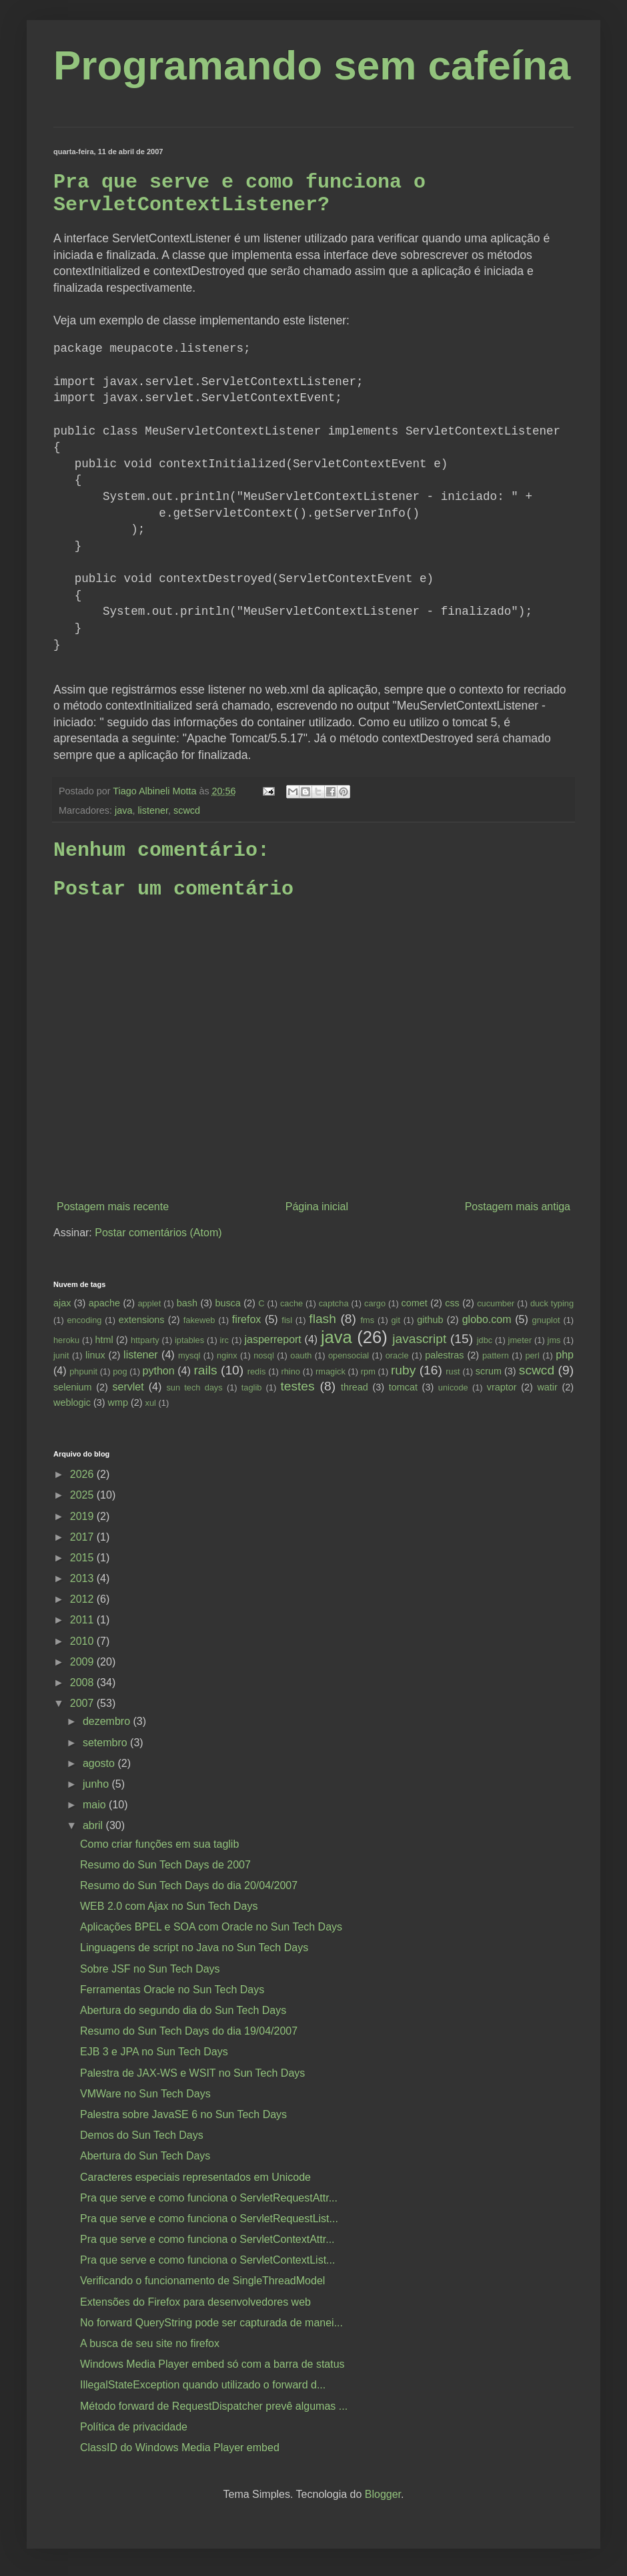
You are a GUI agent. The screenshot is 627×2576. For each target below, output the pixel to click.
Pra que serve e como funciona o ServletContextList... (207, 2260)
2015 (83, 1557)
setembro (106, 1742)
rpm (368, 1371)
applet (149, 1303)
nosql (263, 1355)
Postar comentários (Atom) (158, 1232)
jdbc (484, 1340)
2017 (83, 1537)
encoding (84, 1320)
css (452, 1303)
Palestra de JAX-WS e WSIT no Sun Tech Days (192, 2073)
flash (322, 1319)
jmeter (520, 1340)
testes (297, 1386)
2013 (83, 1578)
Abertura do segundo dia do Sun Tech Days (183, 2010)
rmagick (331, 1371)
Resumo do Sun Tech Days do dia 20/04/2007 (188, 1885)
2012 (83, 1599)
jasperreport (272, 1339)
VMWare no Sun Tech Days (145, 2093)
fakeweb (199, 1320)
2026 (83, 1474)
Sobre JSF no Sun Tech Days (150, 1969)
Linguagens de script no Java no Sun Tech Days (194, 1947)
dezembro (108, 1721)
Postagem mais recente (113, 1206)
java (123, 810)
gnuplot (546, 1320)
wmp (118, 1402)
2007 (83, 1703)
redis (256, 1371)
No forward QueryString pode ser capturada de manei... (211, 2322)
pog (120, 1371)
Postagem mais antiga (517, 1206)
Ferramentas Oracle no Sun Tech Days (172, 1989)
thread (354, 1387)
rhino (290, 1371)
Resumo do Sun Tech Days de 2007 (165, 1864)
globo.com (487, 1319)
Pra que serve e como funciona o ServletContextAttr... (207, 2239)
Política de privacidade (133, 2426)
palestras (444, 1355)
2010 (83, 1641)
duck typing (552, 1303)
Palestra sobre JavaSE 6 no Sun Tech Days (183, 2114)
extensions (142, 1319)
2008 (83, 1682)
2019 (83, 1516)
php (565, 1354)
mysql (189, 1355)
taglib (251, 1387)
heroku (66, 1340)
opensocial (348, 1355)
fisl (286, 1320)
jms (554, 1340)
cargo (375, 1303)
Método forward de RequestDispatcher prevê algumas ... (214, 2406)
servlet (128, 1386)
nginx (227, 1355)
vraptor (502, 1387)
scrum (489, 1371)
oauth (300, 1355)
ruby (403, 1370)
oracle (397, 1355)
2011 (83, 1619)
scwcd (186, 810)
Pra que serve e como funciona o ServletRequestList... (209, 2218)
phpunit (83, 1371)
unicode (453, 1387)
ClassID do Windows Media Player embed (179, 2447)
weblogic (72, 1402)
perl (532, 1355)
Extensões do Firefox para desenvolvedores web (195, 2302)
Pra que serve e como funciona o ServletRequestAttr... (209, 2198)
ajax (62, 1303)
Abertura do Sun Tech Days (145, 2155)
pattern (495, 1355)
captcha (334, 1303)
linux (95, 1355)
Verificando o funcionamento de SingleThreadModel (202, 2280)
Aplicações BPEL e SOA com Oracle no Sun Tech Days (211, 1927)
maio (96, 1804)
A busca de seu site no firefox (149, 2343)
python (159, 1370)
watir (547, 1387)
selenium (72, 1387)
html (104, 1339)
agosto (100, 1763)
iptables (189, 1340)
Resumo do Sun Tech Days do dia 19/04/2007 (188, 2031)
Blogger (383, 2494)
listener (152, 810)
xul (150, 1403)
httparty (145, 1340)
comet (415, 1303)
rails (205, 1370)
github (430, 1319)
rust (453, 1371)
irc (224, 1340)
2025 (83, 1495)
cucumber (495, 1303)
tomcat (403, 1387)
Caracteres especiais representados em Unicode (195, 2177)
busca (227, 1303)
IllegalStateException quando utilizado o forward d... (203, 2384)
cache (291, 1303)
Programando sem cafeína (311, 65)
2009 (83, 1661)
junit (61, 1355)
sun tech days (194, 1387)
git (396, 1320)
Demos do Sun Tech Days (141, 2135)
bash (187, 1303)
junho (97, 1784)
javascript (419, 1339)
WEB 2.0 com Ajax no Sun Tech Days (169, 1906)
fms (368, 1320)
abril (94, 1825)
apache (104, 1303)
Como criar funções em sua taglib (159, 1844)
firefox (246, 1319)
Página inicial (316, 1206)
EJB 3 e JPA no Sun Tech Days (154, 2051)
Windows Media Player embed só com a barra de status (212, 2364)
